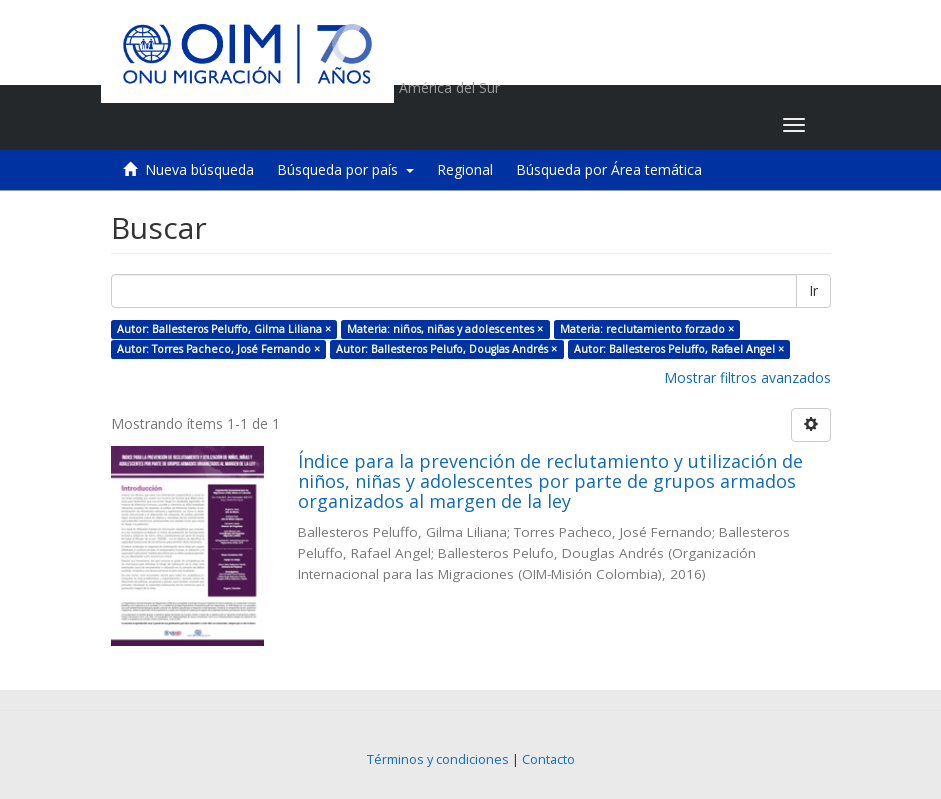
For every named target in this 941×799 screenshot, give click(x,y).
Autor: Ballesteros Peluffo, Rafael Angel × (679, 349)
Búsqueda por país (345, 169)
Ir (813, 290)
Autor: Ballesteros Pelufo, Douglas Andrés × (446, 349)
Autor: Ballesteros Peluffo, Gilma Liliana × (224, 329)
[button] (642, 125)
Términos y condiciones (438, 759)
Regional (465, 169)
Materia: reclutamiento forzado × (647, 329)
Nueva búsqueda (199, 169)
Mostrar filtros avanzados (747, 377)
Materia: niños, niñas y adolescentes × (445, 329)
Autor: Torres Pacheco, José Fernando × (218, 349)
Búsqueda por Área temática (609, 169)
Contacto (548, 759)
